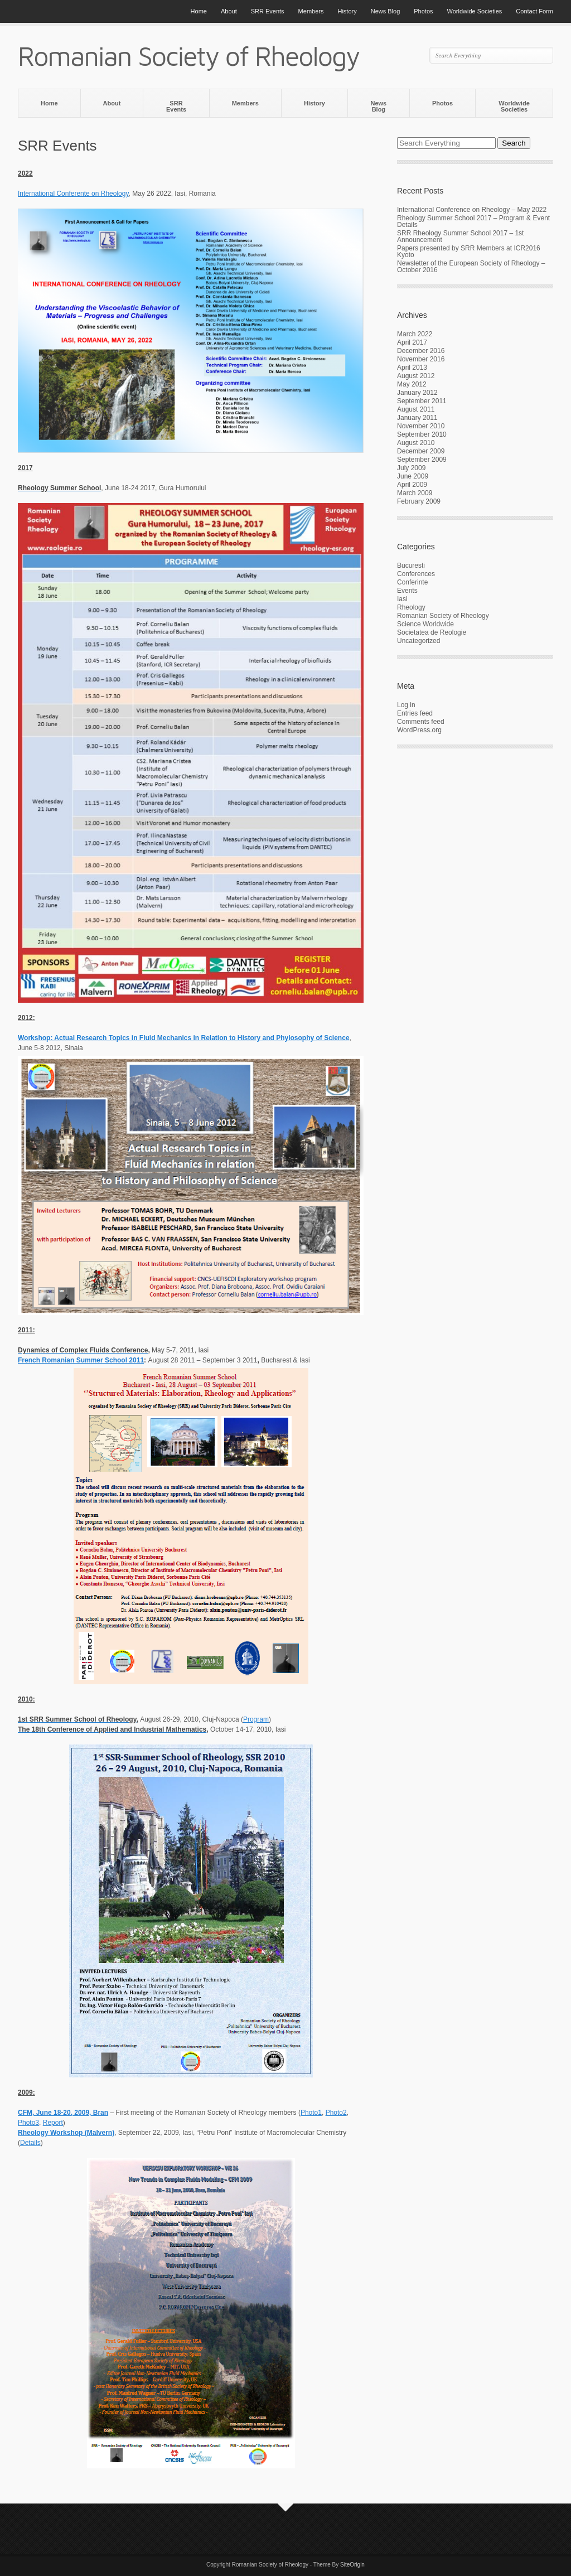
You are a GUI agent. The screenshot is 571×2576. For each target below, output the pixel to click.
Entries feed (415, 713)
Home (199, 11)
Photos (423, 11)
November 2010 (420, 426)
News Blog (385, 11)
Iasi (402, 599)
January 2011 (417, 418)
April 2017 (412, 342)
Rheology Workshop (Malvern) (66, 2133)
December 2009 (420, 451)
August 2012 (415, 376)
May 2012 (412, 384)
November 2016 (420, 359)
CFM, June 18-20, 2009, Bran (63, 2112)
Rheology (411, 607)
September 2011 (422, 401)
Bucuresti (411, 565)
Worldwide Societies (474, 11)
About (229, 11)
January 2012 (417, 393)
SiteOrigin (352, 2564)
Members (311, 11)
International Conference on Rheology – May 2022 (471, 210)
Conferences (416, 574)
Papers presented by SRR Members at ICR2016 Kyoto (468, 251)
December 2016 (420, 351)
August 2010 (415, 443)
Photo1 (311, 2112)
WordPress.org (419, 730)
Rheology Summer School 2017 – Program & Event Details (473, 221)
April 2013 (412, 367)
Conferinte (412, 582)
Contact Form (534, 11)
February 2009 (419, 501)
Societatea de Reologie (431, 632)
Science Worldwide (425, 624)
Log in (406, 705)
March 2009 (414, 493)
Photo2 (336, 2112)
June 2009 (412, 476)
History (346, 11)
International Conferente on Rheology (73, 193)
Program (256, 1719)
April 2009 (412, 485)
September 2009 (422, 459)
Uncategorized (418, 641)
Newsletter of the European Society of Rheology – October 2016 (471, 266)
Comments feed (420, 722)
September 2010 (422, 434)
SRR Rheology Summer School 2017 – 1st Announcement (460, 236)
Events (407, 591)
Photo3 (28, 2122)
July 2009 (411, 468)
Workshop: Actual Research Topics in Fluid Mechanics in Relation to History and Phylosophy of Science (184, 1038)
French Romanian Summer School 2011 (81, 1360)
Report (53, 2122)
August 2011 (415, 409)
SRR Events (267, 11)
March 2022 (414, 334)
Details (30, 2143)
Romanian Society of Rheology (443, 616)
